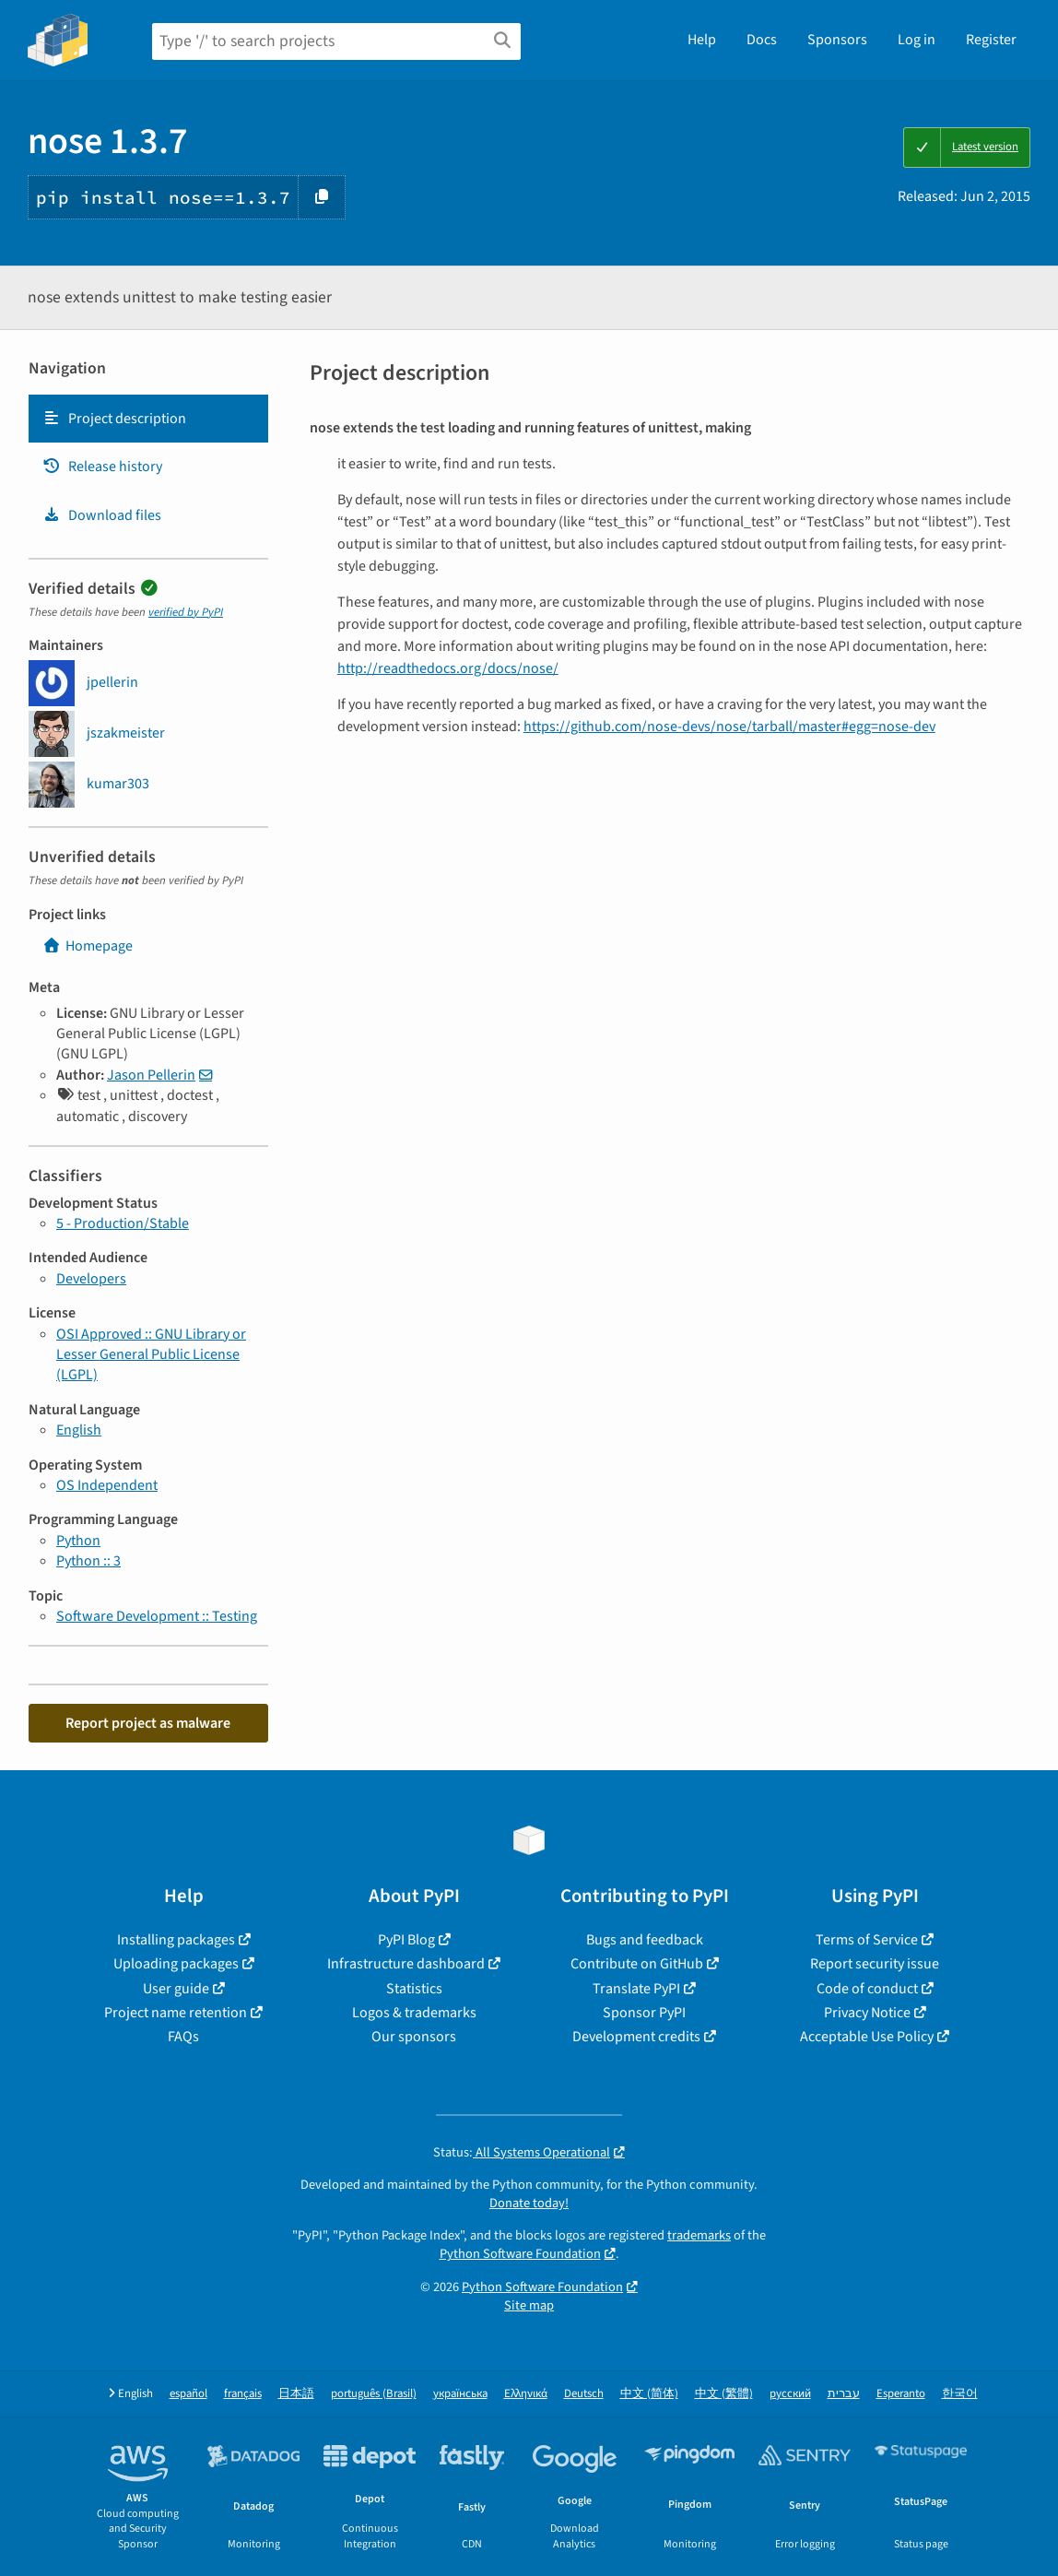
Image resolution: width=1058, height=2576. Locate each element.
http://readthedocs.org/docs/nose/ (447, 668)
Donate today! (529, 2203)
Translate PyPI (636, 1989)
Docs (761, 40)
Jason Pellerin (151, 1075)
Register (991, 40)
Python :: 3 (88, 1561)
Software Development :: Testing (156, 1616)
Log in (916, 40)
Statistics (414, 1989)
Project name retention (175, 2013)
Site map (529, 2305)
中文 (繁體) (724, 2394)
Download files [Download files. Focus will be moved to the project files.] (101, 515)
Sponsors (837, 40)
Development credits (636, 2037)
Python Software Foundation (520, 2253)
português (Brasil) (374, 2394)
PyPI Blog (406, 1940)
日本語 (296, 2394)
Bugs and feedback (644, 1940)
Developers (91, 1279)
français (243, 2394)
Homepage (87, 946)
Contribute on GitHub (636, 1964)
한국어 (960, 2394)
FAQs (183, 2037)
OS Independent (107, 1485)
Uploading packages (176, 1964)
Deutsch (584, 2394)
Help (702, 40)
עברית (844, 2394)
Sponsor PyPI (644, 2013)
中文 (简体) (649, 2394)
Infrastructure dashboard (406, 1964)
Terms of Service (867, 1940)
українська (460, 2394)
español (188, 2394)
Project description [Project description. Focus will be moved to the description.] (114, 418)
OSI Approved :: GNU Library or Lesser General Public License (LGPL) (151, 1355)
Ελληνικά (525, 2394)
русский (790, 2394)
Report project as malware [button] (147, 1723)
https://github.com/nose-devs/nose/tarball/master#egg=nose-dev (729, 726)
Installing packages (176, 1940)
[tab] (148, 419)
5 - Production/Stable (122, 1223)
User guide (176, 1989)
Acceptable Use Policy (867, 2037)
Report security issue (874, 1964)
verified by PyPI (185, 612)
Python (78, 1540)
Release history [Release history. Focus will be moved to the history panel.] (102, 466)
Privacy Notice (867, 2013)
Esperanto (900, 2394)
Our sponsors (413, 2037)
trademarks (699, 2235)
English (78, 1430)
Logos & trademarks (414, 2013)
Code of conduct (867, 1989)
